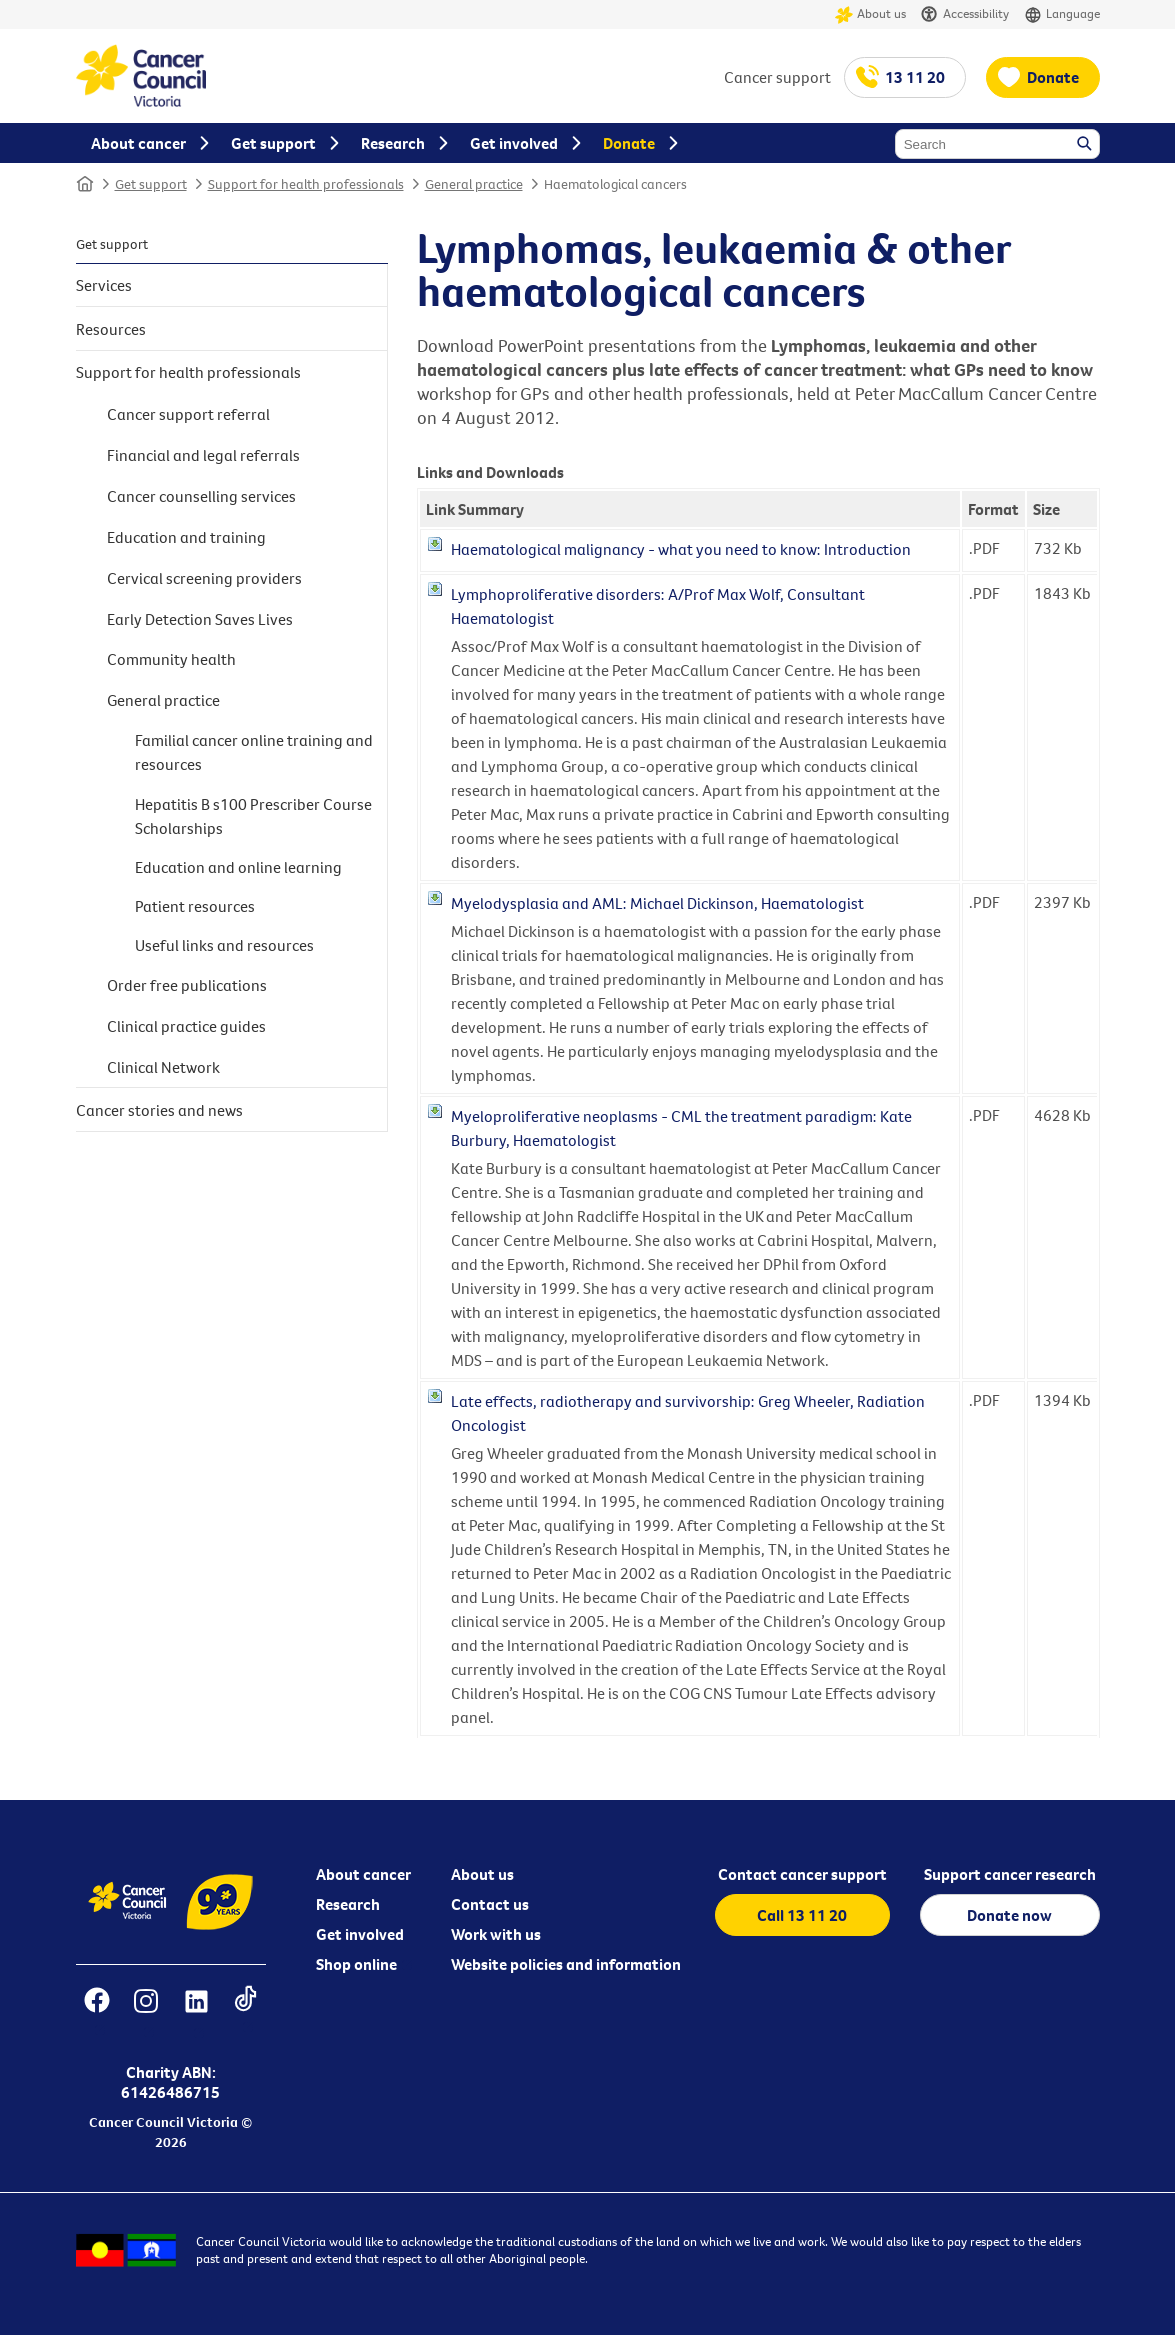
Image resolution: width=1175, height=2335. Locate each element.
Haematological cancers (615, 184)
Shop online (356, 1964)
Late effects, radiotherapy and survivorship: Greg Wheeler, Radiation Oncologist (688, 1413)
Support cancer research (1010, 1874)
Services (104, 285)
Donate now (1009, 1915)
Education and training (186, 537)
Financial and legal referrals (203, 455)
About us (870, 14)
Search (1086, 145)
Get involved (360, 1934)
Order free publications (187, 985)
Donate (1053, 77)
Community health (171, 659)
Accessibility (965, 14)
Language (1062, 14)
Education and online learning (238, 867)
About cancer (363, 1874)
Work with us (496, 1934)
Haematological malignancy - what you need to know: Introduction (681, 549)
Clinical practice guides (186, 1026)
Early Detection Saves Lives (200, 619)
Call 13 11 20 (802, 1915)
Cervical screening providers (204, 578)
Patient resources (195, 906)
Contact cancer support (802, 1874)
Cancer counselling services (201, 496)
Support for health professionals (306, 184)
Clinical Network (163, 1067)
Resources (111, 329)
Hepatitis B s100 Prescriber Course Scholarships (253, 816)
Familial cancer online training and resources (254, 752)
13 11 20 (915, 77)
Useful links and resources (224, 945)
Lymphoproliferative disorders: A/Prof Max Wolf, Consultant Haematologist (658, 606)
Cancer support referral (188, 414)
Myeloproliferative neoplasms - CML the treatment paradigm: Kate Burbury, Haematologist (681, 1128)
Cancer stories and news (159, 1110)
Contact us (490, 1904)
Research (348, 1904)
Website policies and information (566, 1964)
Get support (151, 184)
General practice (474, 184)
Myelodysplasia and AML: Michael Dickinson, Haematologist (657, 903)
